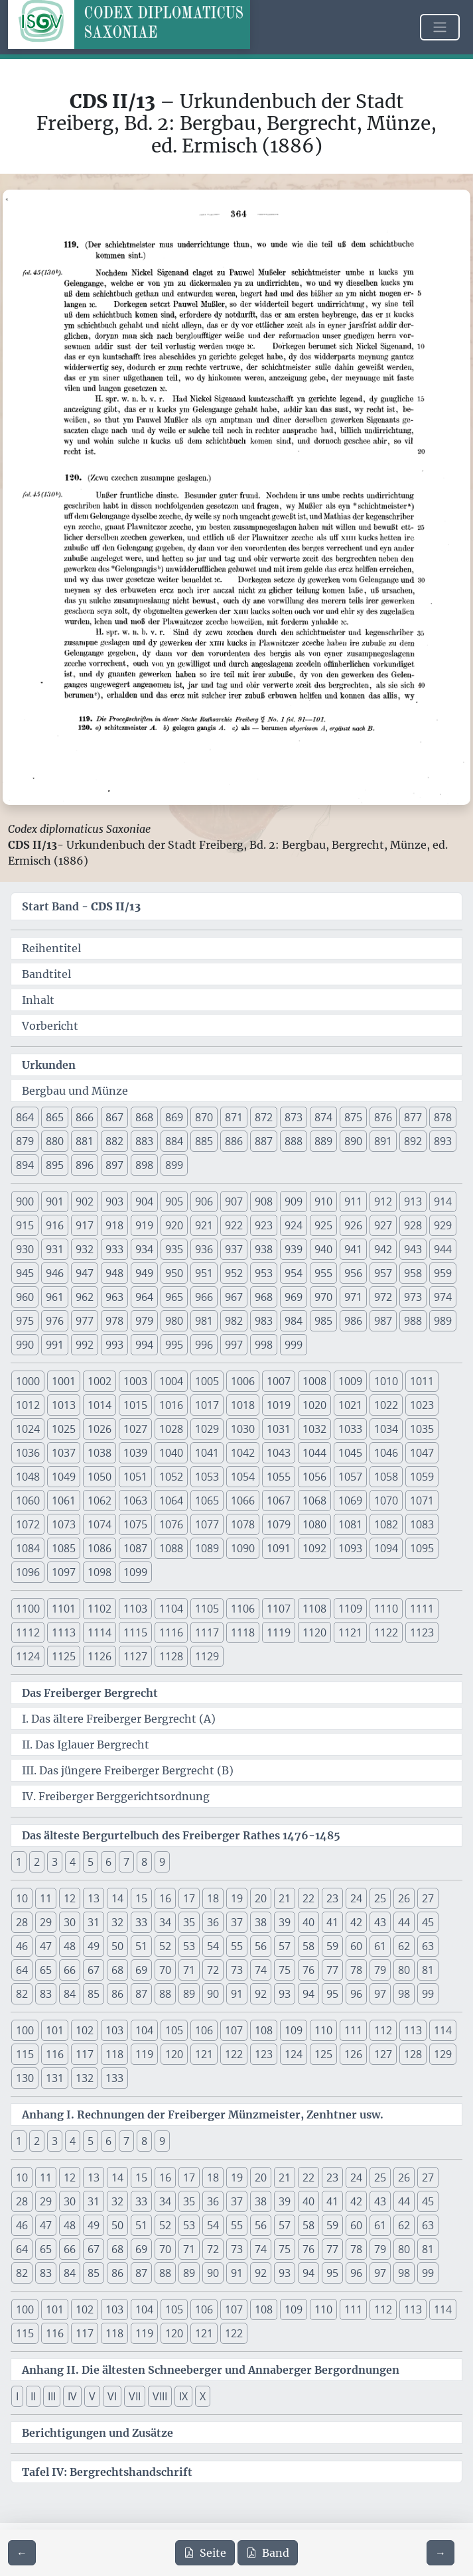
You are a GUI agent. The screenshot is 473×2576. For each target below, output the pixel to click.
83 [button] (46, 1994)
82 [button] (22, 1994)
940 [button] (323, 1249)
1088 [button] (171, 1548)
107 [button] (234, 2030)
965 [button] (174, 1297)
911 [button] (353, 1201)
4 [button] (73, 1862)
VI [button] (112, 2396)
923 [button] (264, 1225)
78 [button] (356, 1970)
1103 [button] (135, 1608)
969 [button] (294, 1297)
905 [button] (174, 1201)
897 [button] (114, 1165)
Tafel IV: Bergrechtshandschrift (107, 2472)
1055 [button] (279, 1476)
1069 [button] (350, 1500)
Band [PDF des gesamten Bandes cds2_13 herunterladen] (267, 2552)
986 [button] (353, 1321)
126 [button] (353, 2054)
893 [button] (443, 1141)
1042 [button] (243, 1452)
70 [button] (165, 1970)
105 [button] (174, 2030)
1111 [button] (422, 1608)
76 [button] (308, 1970)
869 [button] (174, 1117)
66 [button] (70, 1970)
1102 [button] (99, 1608)
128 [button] (413, 2054)
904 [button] (144, 1201)
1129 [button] (207, 1656)
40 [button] (308, 1922)
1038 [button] (99, 1452)
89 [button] (189, 1994)
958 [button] (413, 1273)
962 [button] (85, 1297)
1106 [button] (243, 1608)
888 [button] (294, 1141)
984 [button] (294, 1321)
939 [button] (294, 1249)
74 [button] (261, 1970)
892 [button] (413, 1141)
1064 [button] (171, 1500)
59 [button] (332, 1946)
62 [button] (404, 1946)
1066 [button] (243, 1500)
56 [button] (261, 1946)
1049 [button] (64, 1476)
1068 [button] (314, 1500)
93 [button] (285, 1994)
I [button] (17, 2396)
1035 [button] (422, 1429)
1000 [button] (28, 1381)
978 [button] (114, 1321)
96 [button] (356, 1994)
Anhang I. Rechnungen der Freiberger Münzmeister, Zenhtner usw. (202, 2114)
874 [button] (323, 1117)
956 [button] (353, 1273)
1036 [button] (28, 1452)
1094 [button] (386, 1548)
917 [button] (85, 1225)
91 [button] (237, 1994)
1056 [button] (314, 1476)
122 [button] (234, 2054)
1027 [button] (135, 1429)
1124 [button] (28, 1656)
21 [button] (285, 1898)
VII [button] (135, 2396)
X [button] (203, 2396)
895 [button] (55, 1165)
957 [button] (383, 1273)
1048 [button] (28, 1476)
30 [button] (70, 1922)
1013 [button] (64, 1405)
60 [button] (356, 1946)
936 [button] (204, 1249)
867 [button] (114, 1117)
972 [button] (383, 1297)
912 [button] (383, 1201)
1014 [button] (99, 1405)
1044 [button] (314, 1452)
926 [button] (353, 1225)
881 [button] (85, 1141)
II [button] (33, 2396)
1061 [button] (64, 1500)
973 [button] (413, 1297)
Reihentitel (51, 948)
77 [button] (332, 1970)
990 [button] (25, 1344)
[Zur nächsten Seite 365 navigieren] (440, 2552)
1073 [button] (64, 1524)
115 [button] (25, 2054)
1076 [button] (171, 1524)
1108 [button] (314, 1608)
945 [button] (25, 1273)
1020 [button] (314, 1405)
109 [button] (294, 2030)
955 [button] (323, 1273)
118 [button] (114, 2054)
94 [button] (308, 1994)
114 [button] (443, 2030)
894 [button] (25, 1165)
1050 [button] (99, 1476)
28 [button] (22, 1922)
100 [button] (25, 2030)
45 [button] (428, 1922)
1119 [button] (279, 1632)
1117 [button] (207, 1632)
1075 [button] (135, 1524)
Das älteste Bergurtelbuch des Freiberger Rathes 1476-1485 (181, 1835)
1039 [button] (135, 1452)
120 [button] (174, 2054)
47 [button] (46, 1946)
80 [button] (404, 1970)
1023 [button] (422, 1405)
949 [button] (144, 1273)
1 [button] (19, 1862)
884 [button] (174, 1141)
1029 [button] (207, 1429)
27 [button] (428, 1898)
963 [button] (114, 1297)
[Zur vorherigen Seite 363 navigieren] (22, 2552)
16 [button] (165, 1898)
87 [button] (141, 1994)
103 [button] (114, 2030)
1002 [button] (99, 1381)
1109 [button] (350, 1608)
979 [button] (144, 1321)
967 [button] (234, 1297)
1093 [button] (350, 1548)
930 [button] (25, 1249)
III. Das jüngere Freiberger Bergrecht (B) (128, 1770)
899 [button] (174, 1165)
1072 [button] (28, 1524)
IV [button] (72, 2396)
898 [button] (144, 1165)
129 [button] (443, 2054)
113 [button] (413, 2030)
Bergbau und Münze (75, 1090)
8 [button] (144, 1862)
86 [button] (117, 1994)
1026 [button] (99, 1429)
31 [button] (94, 1922)
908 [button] (264, 1201)
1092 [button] (314, 1548)
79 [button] (380, 1970)
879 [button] (25, 1141)
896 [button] (85, 1165)
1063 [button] (135, 1500)
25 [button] (380, 1898)
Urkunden (49, 1065)
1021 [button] (350, 1405)
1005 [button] (207, 1381)
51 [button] (141, 1946)
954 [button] (294, 1273)
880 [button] (55, 1141)
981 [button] (204, 1321)
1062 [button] (99, 1500)
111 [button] (353, 2030)
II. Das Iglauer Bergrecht (85, 1744)
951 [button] (204, 1273)
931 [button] (55, 1249)
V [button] (92, 2396)
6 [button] (108, 1862)
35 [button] (189, 1922)
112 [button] (383, 2030)
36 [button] (213, 1922)
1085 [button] (64, 1548)
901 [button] (55, 1201)
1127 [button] (135, 1656)
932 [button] (85, 1249)
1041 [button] (207, 1452)
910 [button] (323, 1201)
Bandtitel (46, 974)
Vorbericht (50, 1025)
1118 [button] (243, 1632)
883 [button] (144, 1141)
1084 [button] (28, 1548)
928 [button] (413, 1225)
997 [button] (234, 1344)
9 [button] (162, 1862)
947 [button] (85, 1273)
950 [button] (174, 1273)
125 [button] (323, 2054)
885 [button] (204, 1141)
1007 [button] (279, 1381)
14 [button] (117, 1898)
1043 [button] (279, 1452)
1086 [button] (99, 1548)
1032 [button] (314, 1429)
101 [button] (55, 2030)
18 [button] (213, 1898)
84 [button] (70, 1994)
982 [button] (234, 1321)
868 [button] (144, 1117)
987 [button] (383, 1321)
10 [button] (22, 1898)
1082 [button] (386, 1524)
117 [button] (85, 2054)
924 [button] (294, 1225)
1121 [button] (350, 1632)
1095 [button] (422, 1548)
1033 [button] (350, 1429)
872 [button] (264, 1117)
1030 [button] (243, 1429)
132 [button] (85, 2078)
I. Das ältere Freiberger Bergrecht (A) (119, 1718)
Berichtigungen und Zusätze (97, 2432)
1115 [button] (135, 1632)
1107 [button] (279, 1608)
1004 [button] (171, 1381)
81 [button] (428, 1970)
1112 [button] (28, 1632)
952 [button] (234, 1273)
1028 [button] (171, 1429)
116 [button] (55, 2054)
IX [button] (183, 2396)
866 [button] (85, 1117)
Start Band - (81, 906)
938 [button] (264, 1249)
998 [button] (264, 1344)
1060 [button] (28, 1500)
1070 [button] (386, 1500)
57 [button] (285, 1946)
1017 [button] (207, 1405)
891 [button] (383, 1141)
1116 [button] (171, 1632)
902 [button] (85, 1201)
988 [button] (413, 1321)
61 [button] (380, 1946)
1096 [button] (28, 1572)
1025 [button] (64, 1429)
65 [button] (46, 1970)
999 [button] (294, 1344)
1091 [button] (279, 1548)
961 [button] (55, 1297)
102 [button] (85, 2030)
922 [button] (234, 1225)
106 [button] (204, 2030)
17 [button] (189, 1898)
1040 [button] (171, 1452)
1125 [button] (64, 1656)
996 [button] (204, 1344)
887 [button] (264, 1141)
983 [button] (264, 1321)
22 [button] (308, 1898)
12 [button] (70, 1898)
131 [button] (55, 2078)
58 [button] (308, 1946)
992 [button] (85, 1344)
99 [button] (428, 1994)
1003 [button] (135, 1381)
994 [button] (144, 1344)
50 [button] (117, 1946)
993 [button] (114, 1344)
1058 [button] (386, 1476)
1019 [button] (279, 1405)
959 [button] (443, 1273)
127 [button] (383, 2054)
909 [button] (294, 1201)
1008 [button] (314, 1381)
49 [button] (94, 1946)
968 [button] (264, 1297)
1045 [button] (350, 1452)
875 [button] (353, 1117)
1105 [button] (207, 1608)
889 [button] (323, 1141)
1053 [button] (207, 1476)
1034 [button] (386, 1429)
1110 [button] (386, 1608)
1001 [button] (64, 1381)
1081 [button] (350, 1524)
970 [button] (323, 1297)
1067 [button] (279, 1500)
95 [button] (332, 1994)
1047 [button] (422, 1452)
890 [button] (353, 1141)
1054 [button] (243, 1476)
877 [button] (413, 1117)
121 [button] (204, 2054)
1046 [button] (386, 1452)
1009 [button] (350, 1381)
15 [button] (141, 1898)
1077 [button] (207, 1524)
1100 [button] (28, 1608)
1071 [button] (422, 1500)
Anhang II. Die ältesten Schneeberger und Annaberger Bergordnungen (210, 2369)
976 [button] (55, 1321)
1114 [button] (99, 1632)
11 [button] (46, 1898)
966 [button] (204, 1297)
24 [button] (356, 1898)
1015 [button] (135, 1405)
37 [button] (237, 1922)
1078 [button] (243, 1524)
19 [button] (237, 1898)
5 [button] (91, 1862)
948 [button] (114, 1273)
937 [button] (234, 1249)
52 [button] (165, 1946)
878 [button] (443, 1117)
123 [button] (264, 2054)
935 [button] (174, 1249)
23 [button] (332, 1898)
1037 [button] (64, 1452)
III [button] (52, 2396)
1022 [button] (386, 1405)
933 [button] (114, 1249)
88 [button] (165, 1994)
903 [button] (114, 1201)
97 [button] (380, 1994)
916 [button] (55, 1225)
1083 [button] (422, 1524)
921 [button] (204, 1225)
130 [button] (25, 2078)
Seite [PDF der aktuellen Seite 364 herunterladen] (205, 2552)
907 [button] (234, 1201)
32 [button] (117, 1922)
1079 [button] (279, 1524)
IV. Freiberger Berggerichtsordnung (116, 1796)
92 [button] (261, 1994)
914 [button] (443, 1201)
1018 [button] (243, 1405)
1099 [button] (135, 1572)
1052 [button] (171, 1476)
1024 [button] (28, 1429)
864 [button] (25, 1117)
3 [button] (55, 1862)
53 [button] (189, 1946)
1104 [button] (171, 1608)
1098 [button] (99, 1572)
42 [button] (356, 1922)
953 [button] (264, 1273)
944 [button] (443, 1249)
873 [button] (294, 1117)
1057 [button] (350, 1476)
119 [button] (144, 2054)
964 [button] (144, 1297)
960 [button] (25, 1297)
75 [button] (285, 1970)
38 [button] (261, 1922)
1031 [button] (279, 1429)
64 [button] (22, 1970)
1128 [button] (171, 1656)
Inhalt (38, 1000)
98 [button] (404, 1994)
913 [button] (413, 1201)
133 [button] (114, 2078)
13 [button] (94, 1898)
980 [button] (174, 1321)
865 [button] (55, 1117)
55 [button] (237, 1946)
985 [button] (323, 1321)
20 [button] (261, 1898)
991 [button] (55, 1344)
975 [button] (25, 1321)
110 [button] (323, 2030)
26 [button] (404, 1898)
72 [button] (213, 1970)
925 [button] (323, 1225)
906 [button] (204, 1201)
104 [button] (144, 2030)
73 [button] (237, 1970)
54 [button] (213, 1946)
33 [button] (141, 1922)
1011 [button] (422, 1381)
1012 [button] (28, 1405)
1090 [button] (243, 1548)
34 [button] (165, 1922)
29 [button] (46, 1922)
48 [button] (70, 1946)
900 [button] (25, 1201)
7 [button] (126, 1862)
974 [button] (443, 1297)
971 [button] (353, 1297)
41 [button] (332, 1922)
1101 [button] (64, 1608)
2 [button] (37, 1862)
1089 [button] (207, 1548)
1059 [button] (422, 1476)
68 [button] (117, 1970)
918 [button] (114, 1225)
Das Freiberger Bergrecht (90, 1692)
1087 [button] (135, 1548)
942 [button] (383, 1249)
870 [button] (204, 1117)
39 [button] (285, 1922)
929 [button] (443, 1225)
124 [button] (294, 2054)
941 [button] (353, 1249)
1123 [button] (422, 1632)
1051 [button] (135, 1476)
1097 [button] (64, 1572)
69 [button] (141, 1970)
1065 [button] (207, 1500)
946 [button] (55, 1273)
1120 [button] (314, 1632)
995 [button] (174, 1344)
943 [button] (413, 1249)
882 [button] (114, 1141)
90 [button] (213, 1994)
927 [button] (383, 1225)
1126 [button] (99, 1656)
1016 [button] (171, 1405)
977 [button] (85, 1321)
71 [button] (189, 1970)
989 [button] (443, 1321)
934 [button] (144, 1249)
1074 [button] (99, 1524)
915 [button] (25, 1225)
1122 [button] (386, 1632)
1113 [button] (64, 1632)
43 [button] (380, 1922)
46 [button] (22, 1946)
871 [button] (234, 1117)
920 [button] (174, 1225)
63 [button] (428, 1946)
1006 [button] (243, 1381)
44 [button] (404, 1922)
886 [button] (234, 1141)
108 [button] (264, 2030)
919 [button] (144, 1225)
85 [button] (94, 1994)
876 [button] (383, 1117)
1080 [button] (314, 1524)
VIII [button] (160, 2396)
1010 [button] (386, 1381)
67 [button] (94, 1970)
